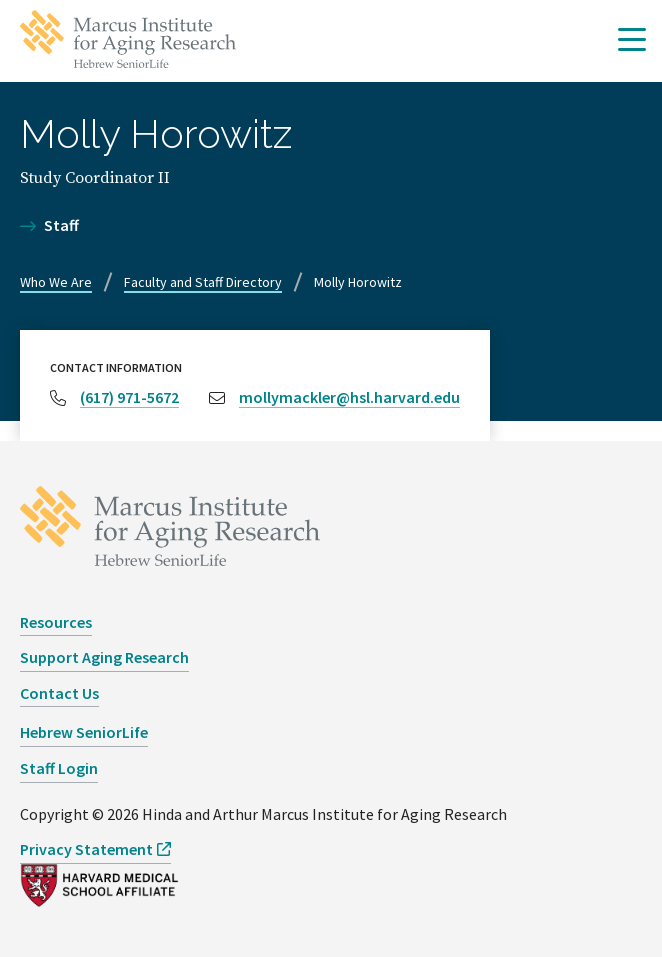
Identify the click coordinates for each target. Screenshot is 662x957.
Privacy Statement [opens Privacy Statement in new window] (86, 849)
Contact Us (59, 693)
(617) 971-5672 (129, 397)
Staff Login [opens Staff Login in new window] (59, 768)
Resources (56, 622)
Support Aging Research (104, 657)
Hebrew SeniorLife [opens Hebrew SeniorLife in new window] (84, 732)
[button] (632, 41)
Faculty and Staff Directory (203, 282)
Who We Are (56, 282)
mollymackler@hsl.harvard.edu (349, 397)
